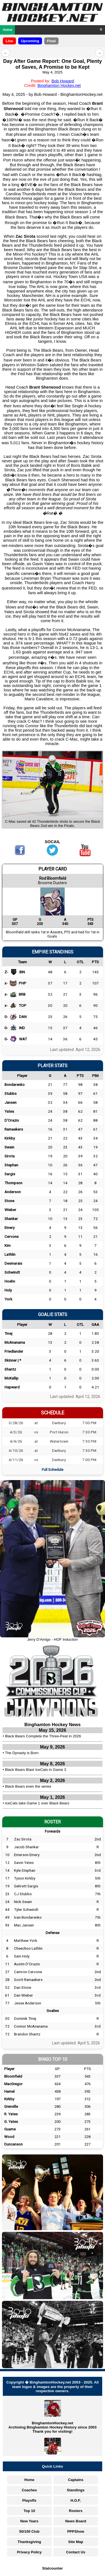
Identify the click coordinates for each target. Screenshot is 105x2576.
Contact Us (75, 2552)
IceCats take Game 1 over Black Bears (37, 1803)
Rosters (75, 2511)
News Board (75, 2521)
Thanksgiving (29, 2542)
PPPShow (75, 2531)
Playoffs (29, 2500)
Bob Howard (63, 81)
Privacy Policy (29, 2552)
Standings (76, 2490)
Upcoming (30, 41)
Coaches (29, 2490)
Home (7, 30)
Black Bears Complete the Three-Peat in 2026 (43, 1736)
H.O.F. (76, 2500)
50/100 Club (29, 2531)
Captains (75, 2480)
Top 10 (29, 2511)
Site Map (75, 2542)
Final (51, 41)
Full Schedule (52, 1469)
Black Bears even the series (28, 1786)
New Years (29, 2521)
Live (9, 41)
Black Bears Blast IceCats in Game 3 (35, 1770)
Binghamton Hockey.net (59, 85)
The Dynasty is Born (22, 1753)
